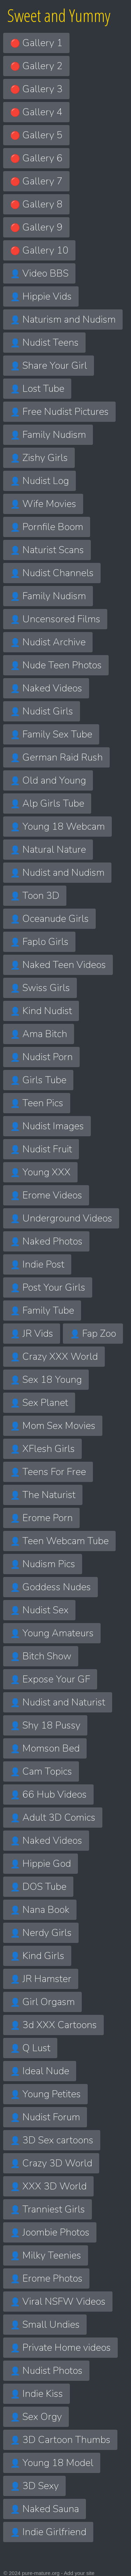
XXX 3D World (48, 2186)
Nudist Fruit (41, 1149)
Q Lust (30, 2048)
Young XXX (40, 1172)
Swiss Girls (40, 988)
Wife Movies (43, 504)
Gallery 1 (36, 43)
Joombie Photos (49, 2232)
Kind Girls (37, 1955)
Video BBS (39, 273)
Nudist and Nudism (57, 872)
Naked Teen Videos (58, 964)
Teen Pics (36, 1103)
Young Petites (45, 2094)
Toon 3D (34, 895)
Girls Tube (38, 1080)
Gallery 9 (36, 227)
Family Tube (42, 1310)
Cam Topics (41, 1771)
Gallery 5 (36, 135)
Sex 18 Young (46, 1379)
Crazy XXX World (54, 1356)
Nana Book (40, 1909)
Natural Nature (48, 849)
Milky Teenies (45, 2255)
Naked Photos (46, 1241)
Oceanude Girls (49, 918)
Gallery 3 (36, 89)
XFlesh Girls (42, 1448)
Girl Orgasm (42, 2002)
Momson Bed (45, 1748)
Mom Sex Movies (52, 1425)
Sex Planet (39, 1402)
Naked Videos (46, 688)
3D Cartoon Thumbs (60, 2439)
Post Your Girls (47, 1287)
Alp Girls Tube (47, 803)
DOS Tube (38, 1886)
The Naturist (42, 1495)
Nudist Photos (46, 2370)
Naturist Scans (47, 550)
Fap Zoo (93, 1333)
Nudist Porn (41, 1057)
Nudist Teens (44, 342)
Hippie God (40, 1863)
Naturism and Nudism (63, 319)
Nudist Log (39, 480)
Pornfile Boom (46, 527)
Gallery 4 (36, 112)
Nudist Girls (41, 711)
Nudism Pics (42, 1564)
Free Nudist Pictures (59, 411)
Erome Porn (41, 1518)
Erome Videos (46, 1195)
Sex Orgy (36, 2416)
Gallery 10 (39, 250)
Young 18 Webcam (57, 826)
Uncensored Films (55, 619)
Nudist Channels (52, 573)
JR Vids (31, 1333)
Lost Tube (37, 388)
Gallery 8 (36, 204)
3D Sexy (34, 2486)
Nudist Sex (39, 1610)
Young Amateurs (52, 1633)
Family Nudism (48, 434)
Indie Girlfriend (48, 2532)
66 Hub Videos (48, 1794)
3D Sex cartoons (51, 2140)
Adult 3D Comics (52, 1817)
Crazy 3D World (51, 2163)
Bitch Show (40, 1656)
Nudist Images (47, 1126)
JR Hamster (40, 1979)
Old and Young (48, 780)
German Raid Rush (56, 757)
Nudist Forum (45, 2117)
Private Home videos (60, 2347)
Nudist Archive (48, 642)
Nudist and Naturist (57, 1702)
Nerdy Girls (41, 1932)
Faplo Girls (39, 941)
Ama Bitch (38, 1034)
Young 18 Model (51, 2462)
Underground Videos (61, 1218)
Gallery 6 (36, 158)
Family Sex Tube (51, 734)
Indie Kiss (36, 2393)
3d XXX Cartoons (53, 2025)
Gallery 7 (36, 181)
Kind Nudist (41, 1011)
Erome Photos (46, 2278)
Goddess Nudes (50, 1587)
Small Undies (45, 2324)
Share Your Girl (48, 365)
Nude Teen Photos (56, 665)
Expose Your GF (50, 1679)
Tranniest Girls (47, 2209)
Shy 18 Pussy (45, 1725)
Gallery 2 (36, 66)
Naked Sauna (44, 2509)
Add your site (79, 2573)
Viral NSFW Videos (57, 2301)
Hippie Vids (41, 296)
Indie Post (37, 1264)
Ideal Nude (39, 2071)
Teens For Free (48, 1471)
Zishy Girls (39, 457)
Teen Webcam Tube (59, 1541)
